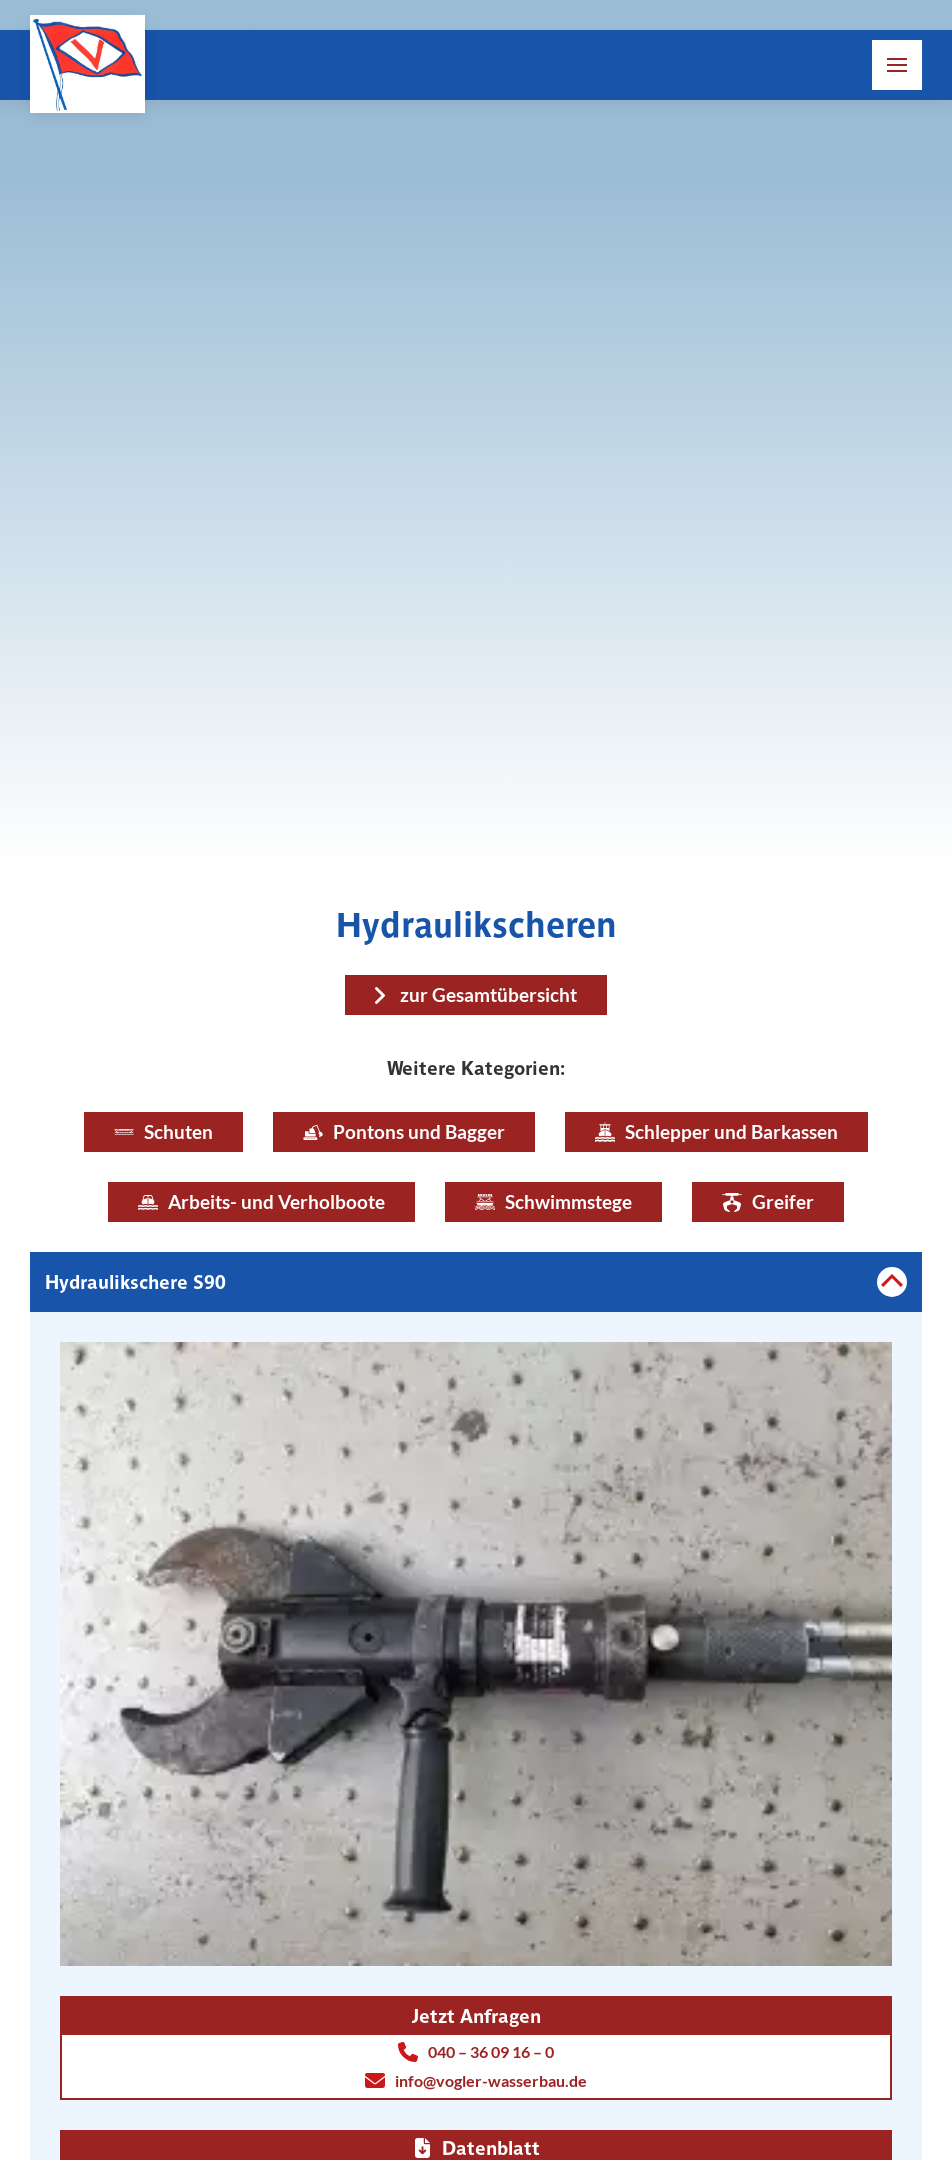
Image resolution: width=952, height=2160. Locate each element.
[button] (897, 65)
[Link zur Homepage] (87, 64)
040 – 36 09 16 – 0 (476, 2052)
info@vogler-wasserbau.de (476, 2081)
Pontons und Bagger (404, 1131)
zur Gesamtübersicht (488, 994)
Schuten (163, 1131)
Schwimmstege (553, 1201)
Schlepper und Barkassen (716, 1131)
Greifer (768, 1201)
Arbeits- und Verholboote (261, 1201)
